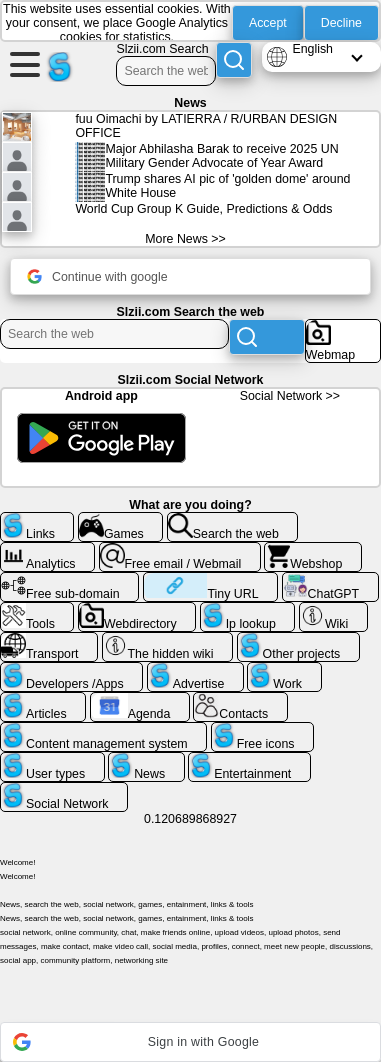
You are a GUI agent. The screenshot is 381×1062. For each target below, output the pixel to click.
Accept (268, 23)
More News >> (185, 239)
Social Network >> (290, 396)
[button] (190, 1042)
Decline (341, 23)
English (312, 49)
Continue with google (97, 276)
